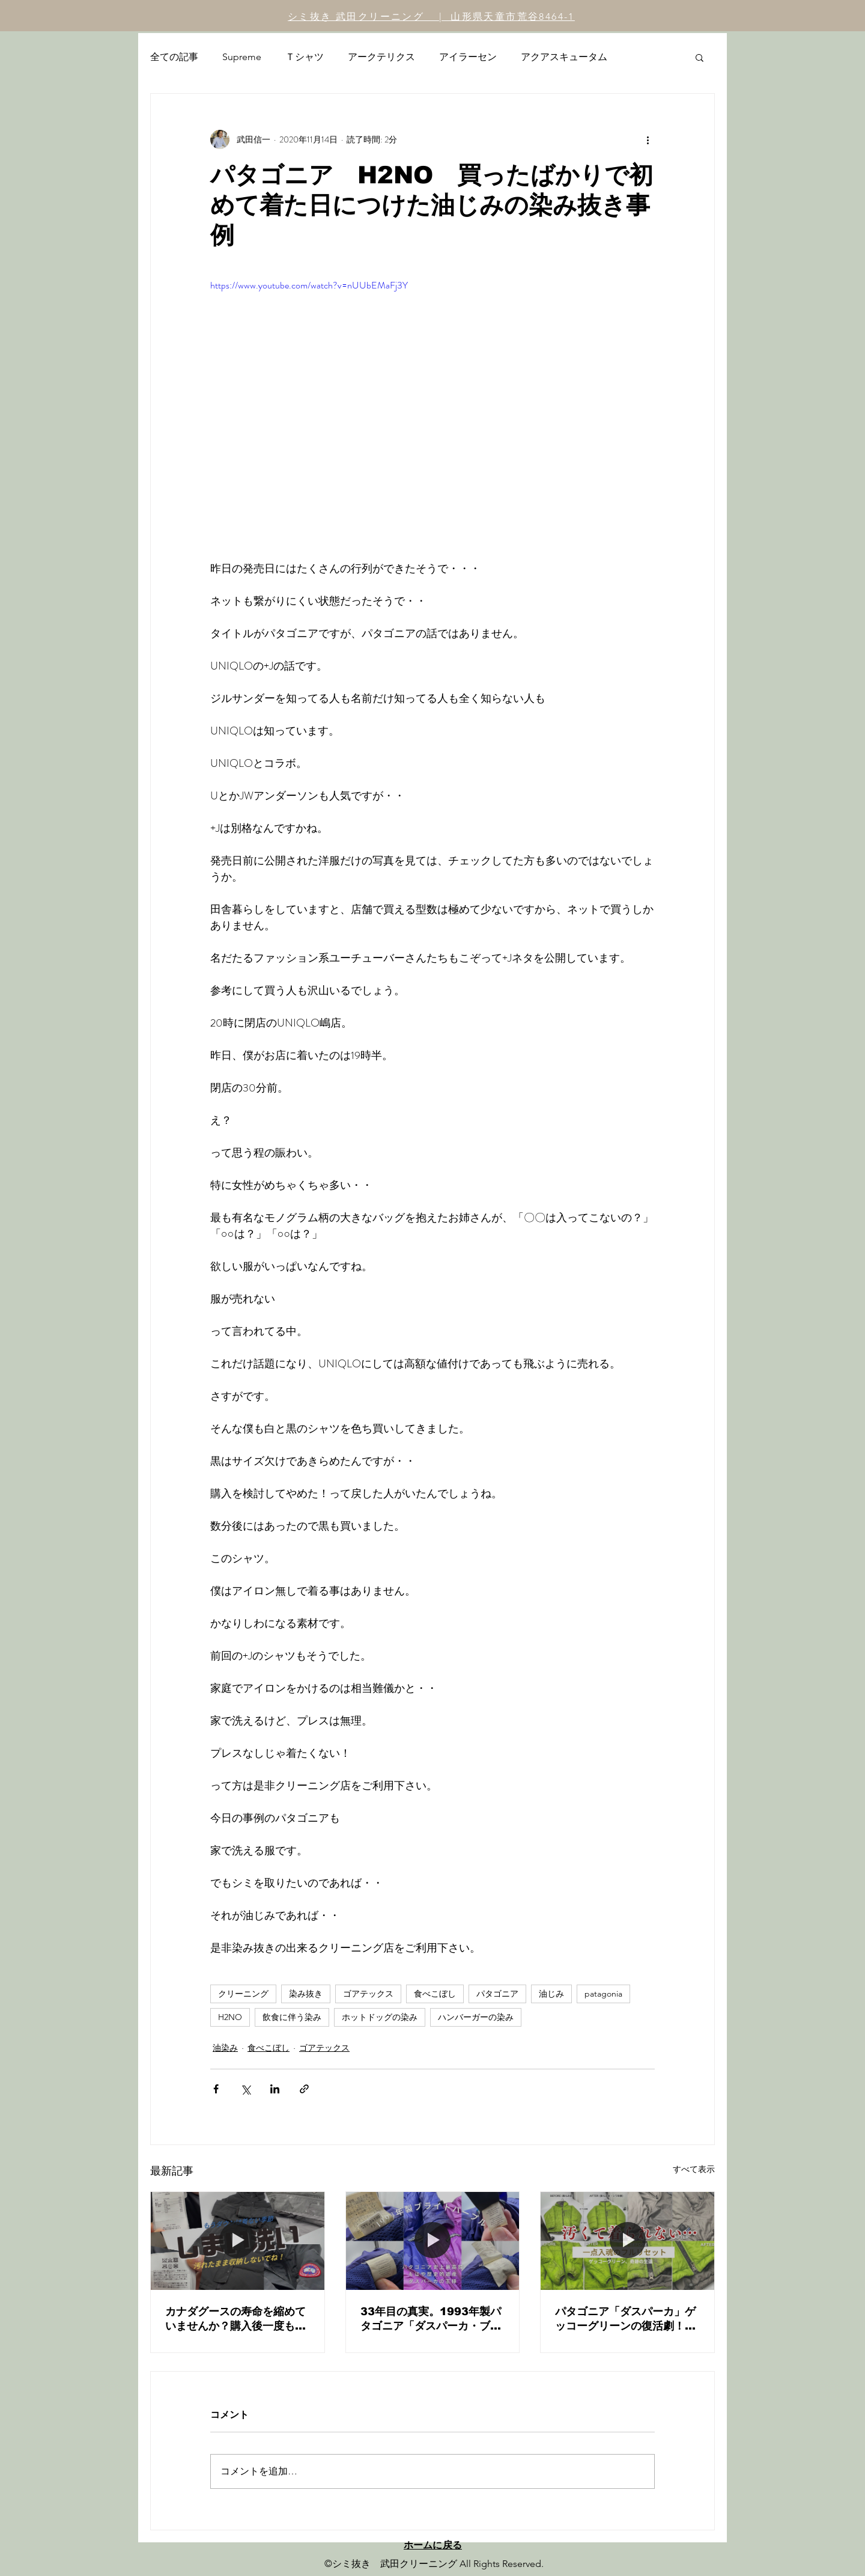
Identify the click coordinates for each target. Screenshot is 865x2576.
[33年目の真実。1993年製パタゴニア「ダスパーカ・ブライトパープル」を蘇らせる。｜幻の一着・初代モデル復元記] (433, 2240)
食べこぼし (435, 1993)
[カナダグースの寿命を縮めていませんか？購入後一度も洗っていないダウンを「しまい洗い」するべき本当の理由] (237, 2240)
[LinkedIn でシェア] (275, 2089)
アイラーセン (468, 57)
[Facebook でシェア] (216, 2089)
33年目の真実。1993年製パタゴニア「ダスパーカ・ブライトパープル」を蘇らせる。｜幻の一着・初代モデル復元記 (430, 2319)
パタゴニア (497, 1993)
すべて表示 (694, 2169)
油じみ (551, 1993)
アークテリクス (381, 57)
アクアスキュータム (564, 57)
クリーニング (243, 1993)
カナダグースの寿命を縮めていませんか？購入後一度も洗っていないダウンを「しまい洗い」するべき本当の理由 (235, 2319)
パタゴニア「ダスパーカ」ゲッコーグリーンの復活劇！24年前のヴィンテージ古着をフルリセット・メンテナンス (627, 2319)
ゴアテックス (368, 1993)
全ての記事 (174, 57)
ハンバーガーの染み (476, 2017)
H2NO (230, 2017)
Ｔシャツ (304, 57)
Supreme (241, 57)
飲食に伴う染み (292, 2017)
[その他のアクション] (647, 139)
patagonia (603, 1993)
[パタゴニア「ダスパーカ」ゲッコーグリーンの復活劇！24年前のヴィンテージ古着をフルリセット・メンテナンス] (627, 2240)
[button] (699, 57)
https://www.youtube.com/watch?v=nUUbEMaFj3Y (309, 285)
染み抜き (306, 1993)
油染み (225, 2048)
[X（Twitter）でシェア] (245, 2089)
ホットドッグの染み (379, 2017)
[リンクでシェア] (304, 2089)
